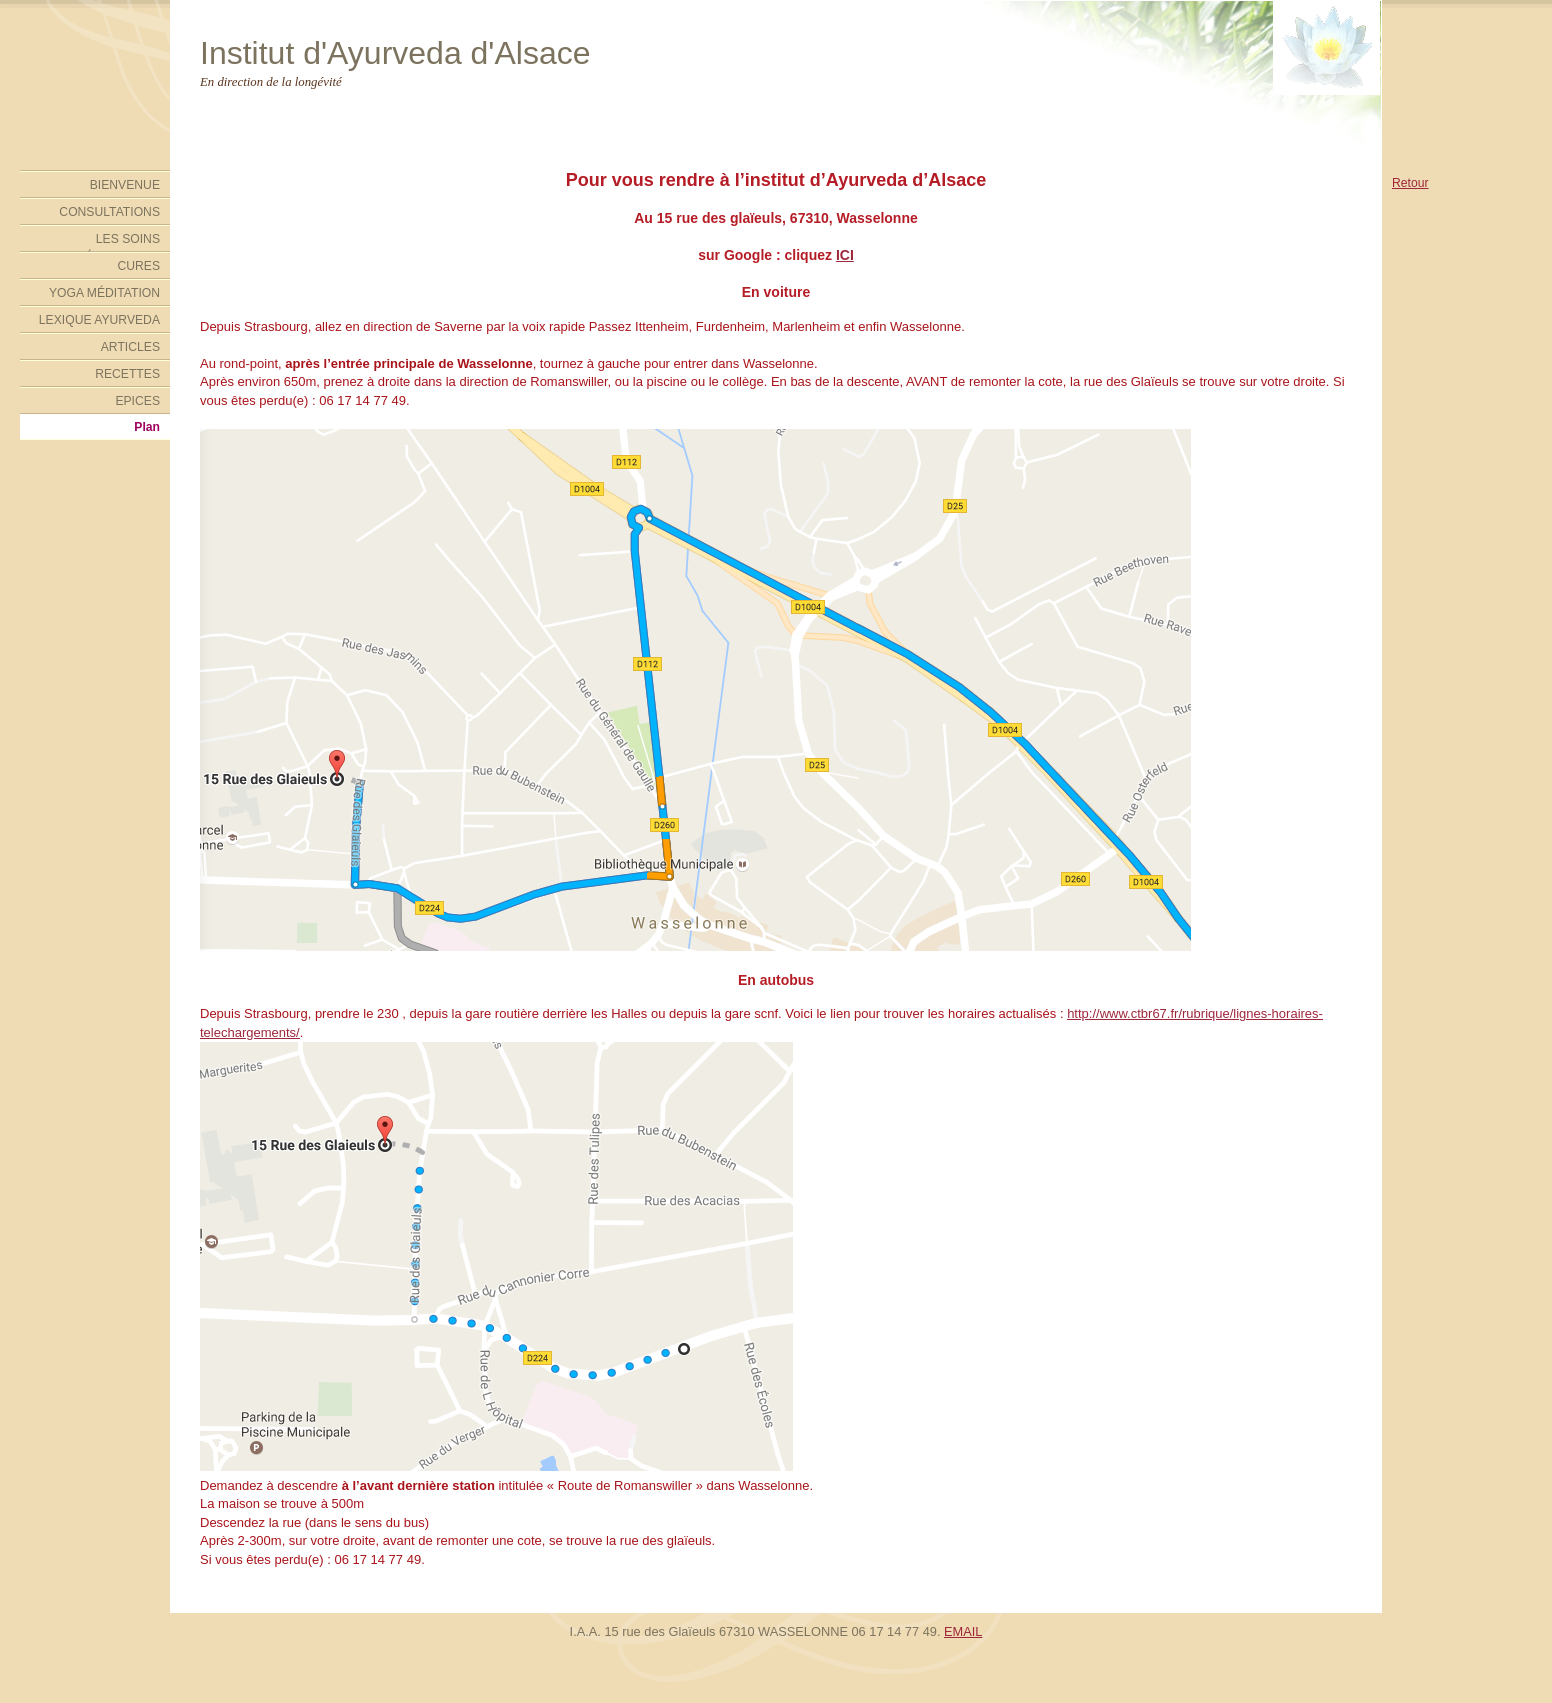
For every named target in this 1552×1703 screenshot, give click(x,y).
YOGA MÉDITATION (104, 293)
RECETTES (127, 374)
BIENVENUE (125, 185)
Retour (1410, 183)
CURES (138, 266)
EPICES (137, 401)
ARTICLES (130, 347)
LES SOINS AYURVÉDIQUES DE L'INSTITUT (102, 242)
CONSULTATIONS (109, 212)
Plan (147, 427)
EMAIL (963, 1631)
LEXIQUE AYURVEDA (99, 320)
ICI (845, 255)
